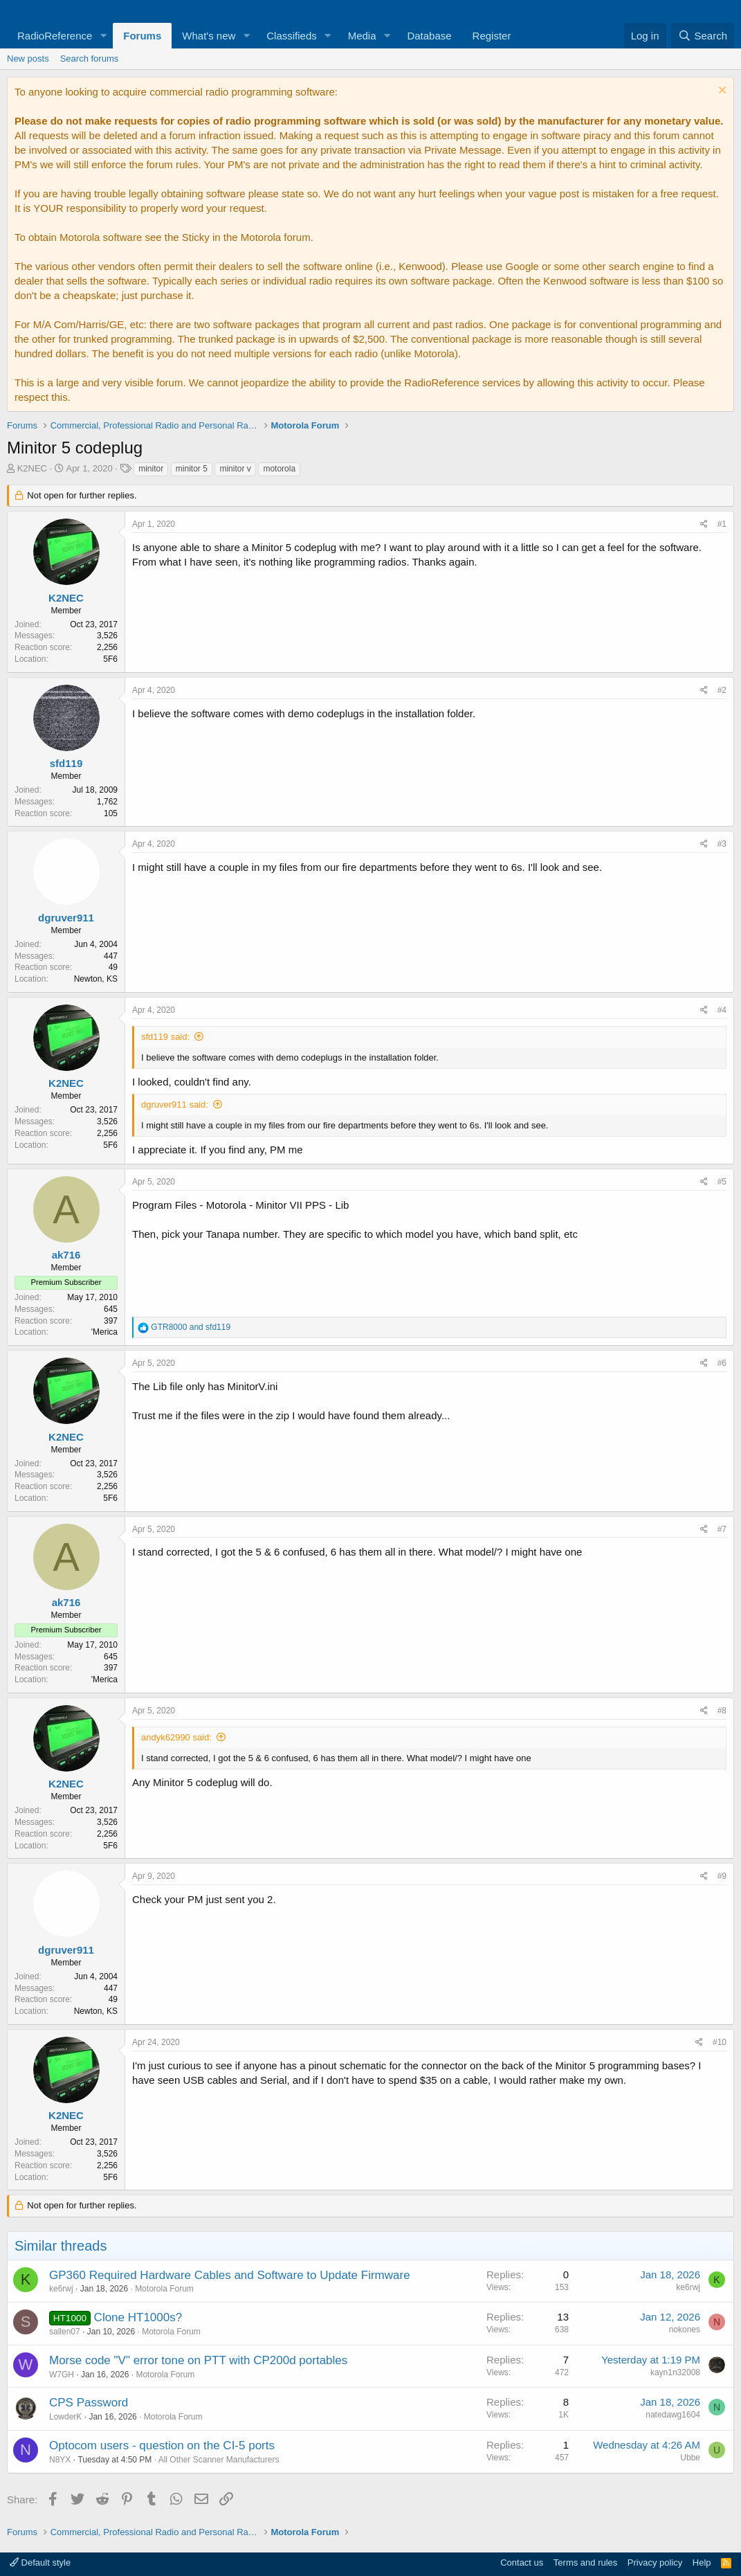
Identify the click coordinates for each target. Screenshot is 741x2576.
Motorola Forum (164, 2289)
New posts (28, 58)
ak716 (66, 1255)
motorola (279, 469)
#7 (721, 1529)
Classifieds (291, 36)
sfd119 (66, 763)
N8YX (60, 2460)
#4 (721, 1010)
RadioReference (54, 36)
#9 (721, 1876)
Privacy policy (655, 2562)
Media (362, 36)
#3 (721, 844)
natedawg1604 (673, 2415)
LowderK (65, 2417)
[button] (103, 35)
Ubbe (690, 2457)
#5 (721, 1182)
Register (492, 36)
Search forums (89, 58)
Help (702, 2562)
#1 (721, 524)
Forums (142, 36)
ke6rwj (61, 2289)
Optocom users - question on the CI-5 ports (162, 2445)
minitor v (234, 469)
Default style (40, 2562)
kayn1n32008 (675, 2372)
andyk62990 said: (176, 1737)
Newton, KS (96, 979)
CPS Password (88, 2402)
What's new (208, 36)
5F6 (110, 659)
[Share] (704, 524)
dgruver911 (66, 918)
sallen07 (64, 2331)
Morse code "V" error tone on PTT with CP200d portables (198, 2360)
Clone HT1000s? (138, 2317)
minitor (150, 469)
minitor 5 (192, 469)
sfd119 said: (165, 1037)
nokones (684, 2329)
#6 (721, 1363)
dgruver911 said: (174, 1104)
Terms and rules (585, 2562)
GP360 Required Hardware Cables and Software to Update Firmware (229, 2275)
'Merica (104, 1332)
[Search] (702, 35)
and (190, 1327)
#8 (721, 1710)
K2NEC (32, 468)
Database (429, 36)
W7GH (61, 2374)
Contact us (521, 2562)
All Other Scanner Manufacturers (219, 2460)
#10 (719, 2042)
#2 (721, 690)
